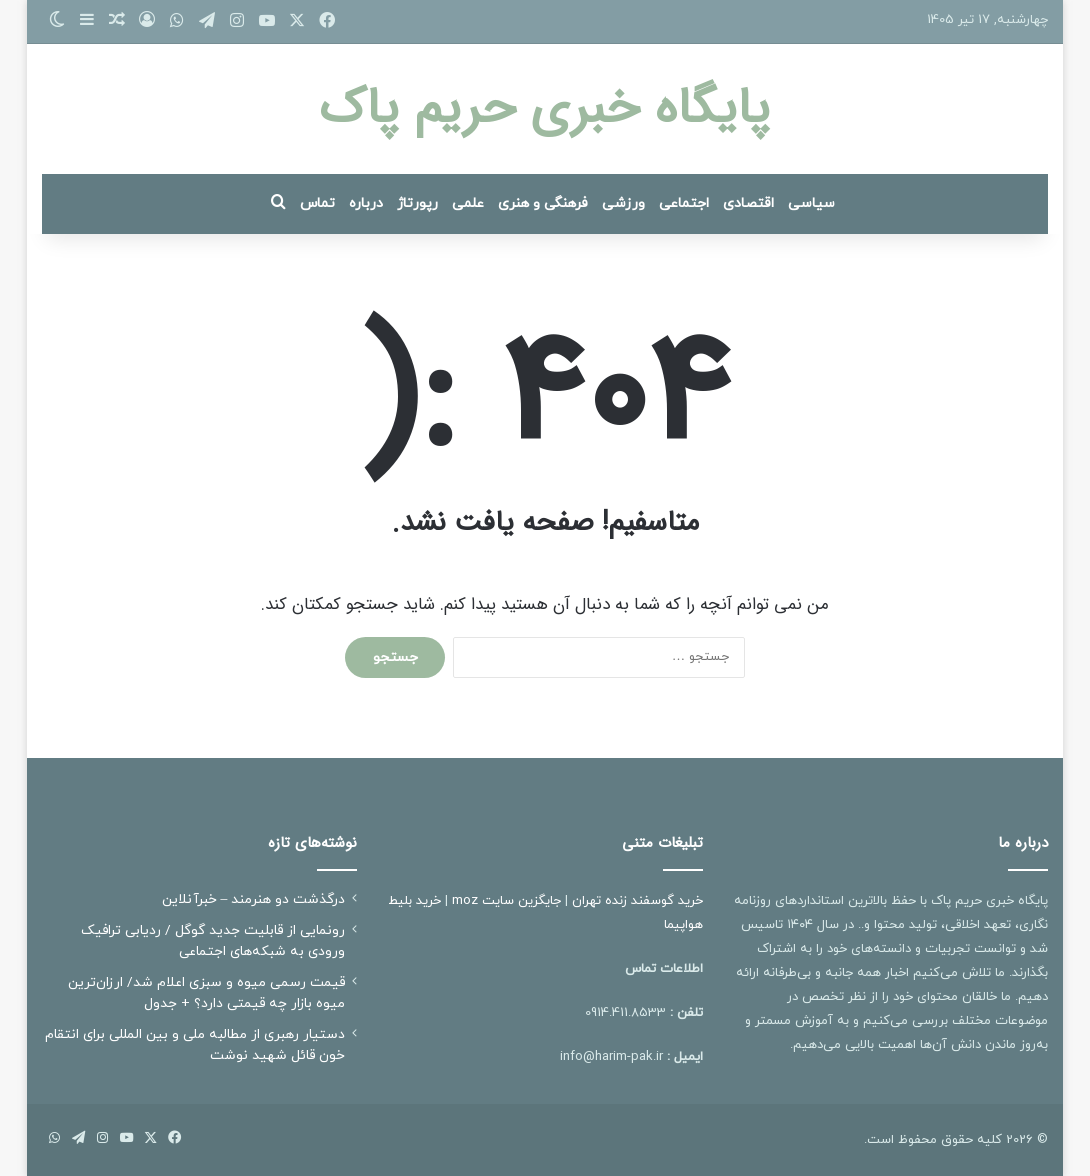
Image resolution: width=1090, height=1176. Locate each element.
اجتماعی (684, 203)
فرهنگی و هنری (543, 203)
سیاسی (811, 203)
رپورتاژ (417, 203)
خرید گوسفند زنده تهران (637, 901)
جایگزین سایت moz (506, 901)
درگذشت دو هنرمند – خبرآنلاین (254, 899)
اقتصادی (748, 203)
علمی (468, 203)
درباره (366, 203)
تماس (317, 203)
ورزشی (623, 203)
